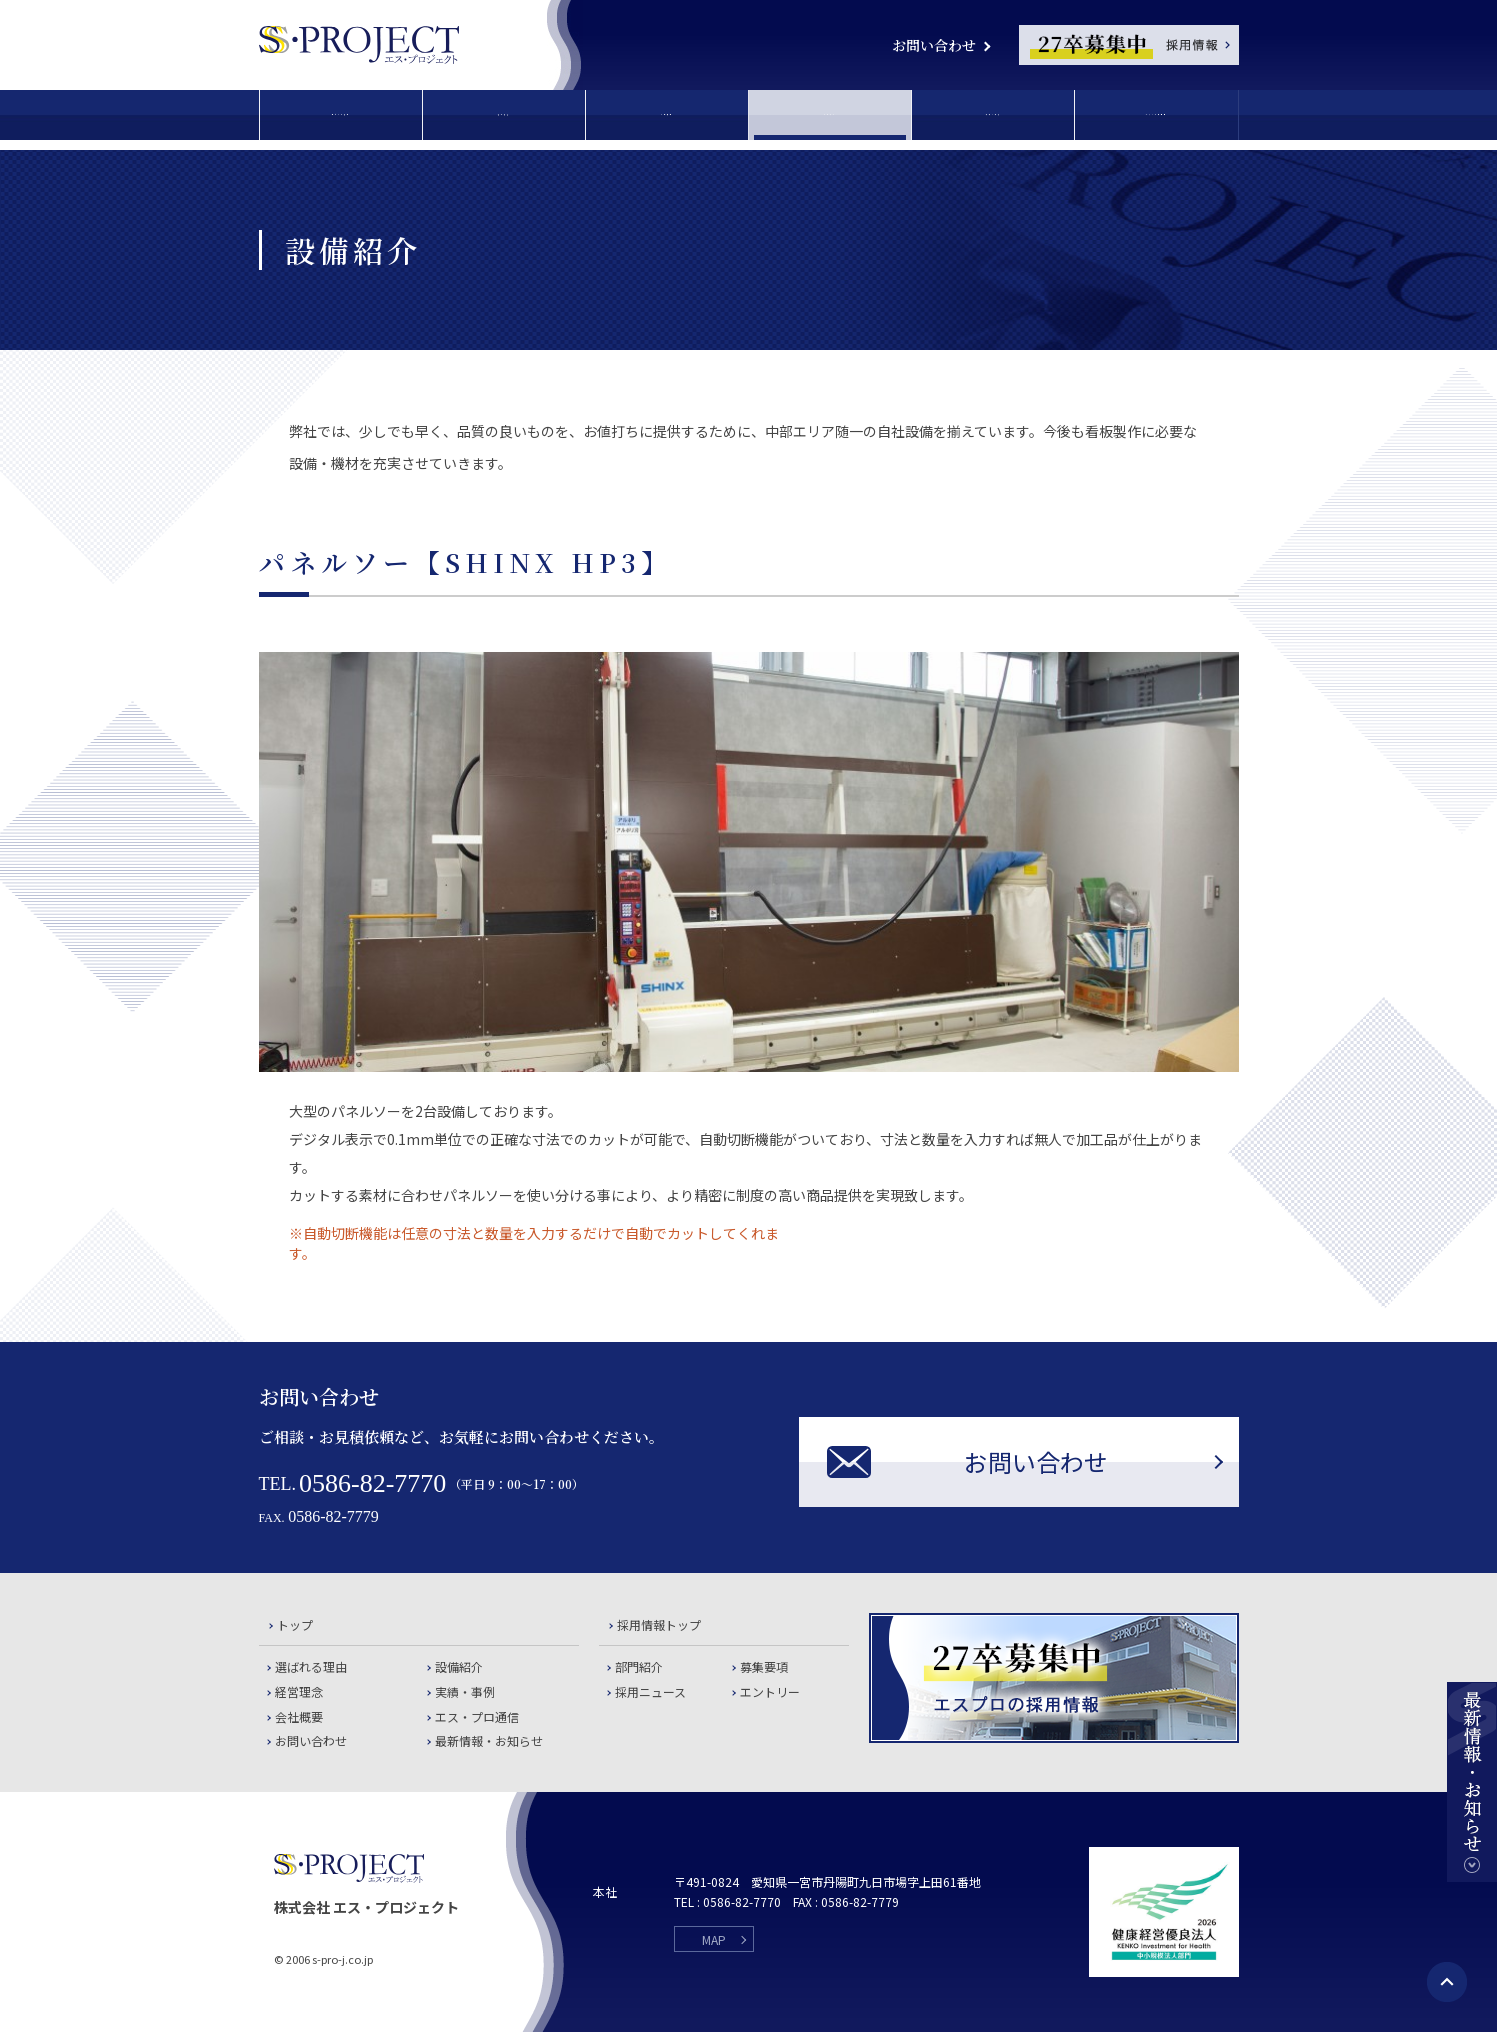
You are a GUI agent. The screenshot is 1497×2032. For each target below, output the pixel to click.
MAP (714, 1939)
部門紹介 (639, 1666)
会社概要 (667, 115)
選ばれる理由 (341, 115)
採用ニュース (650, 1691)
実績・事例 (993, 115)
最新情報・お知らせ (489, 1740)
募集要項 (764, 1666)
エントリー (770, 1691)
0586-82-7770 (372, 1483)
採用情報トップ (659, 1624)
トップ (295, 1624)
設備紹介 (830, 115)
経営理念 (504, 115)
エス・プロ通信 (1156, 115)
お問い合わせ (934, 45)
